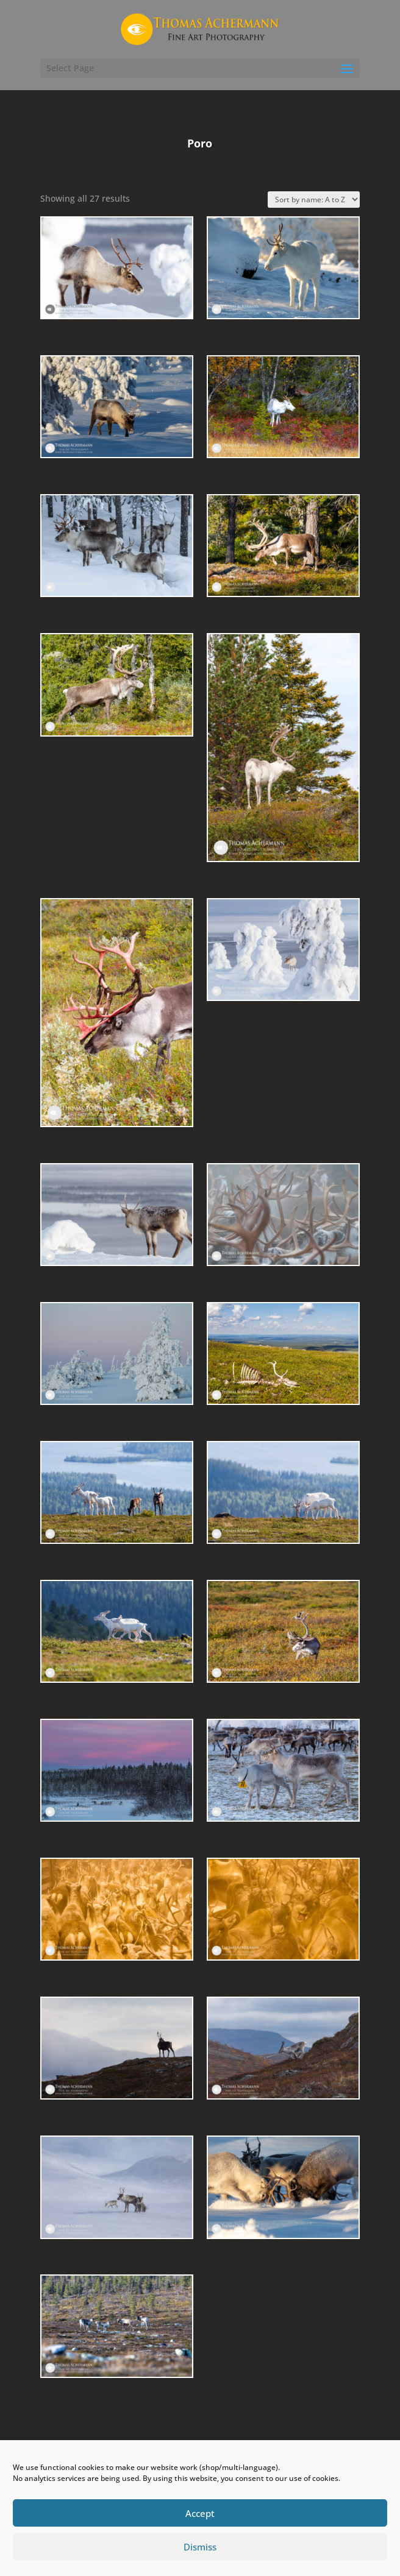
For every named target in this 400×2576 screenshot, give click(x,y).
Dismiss (200, 2547)
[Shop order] (314, 199)
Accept (200, 2513)
